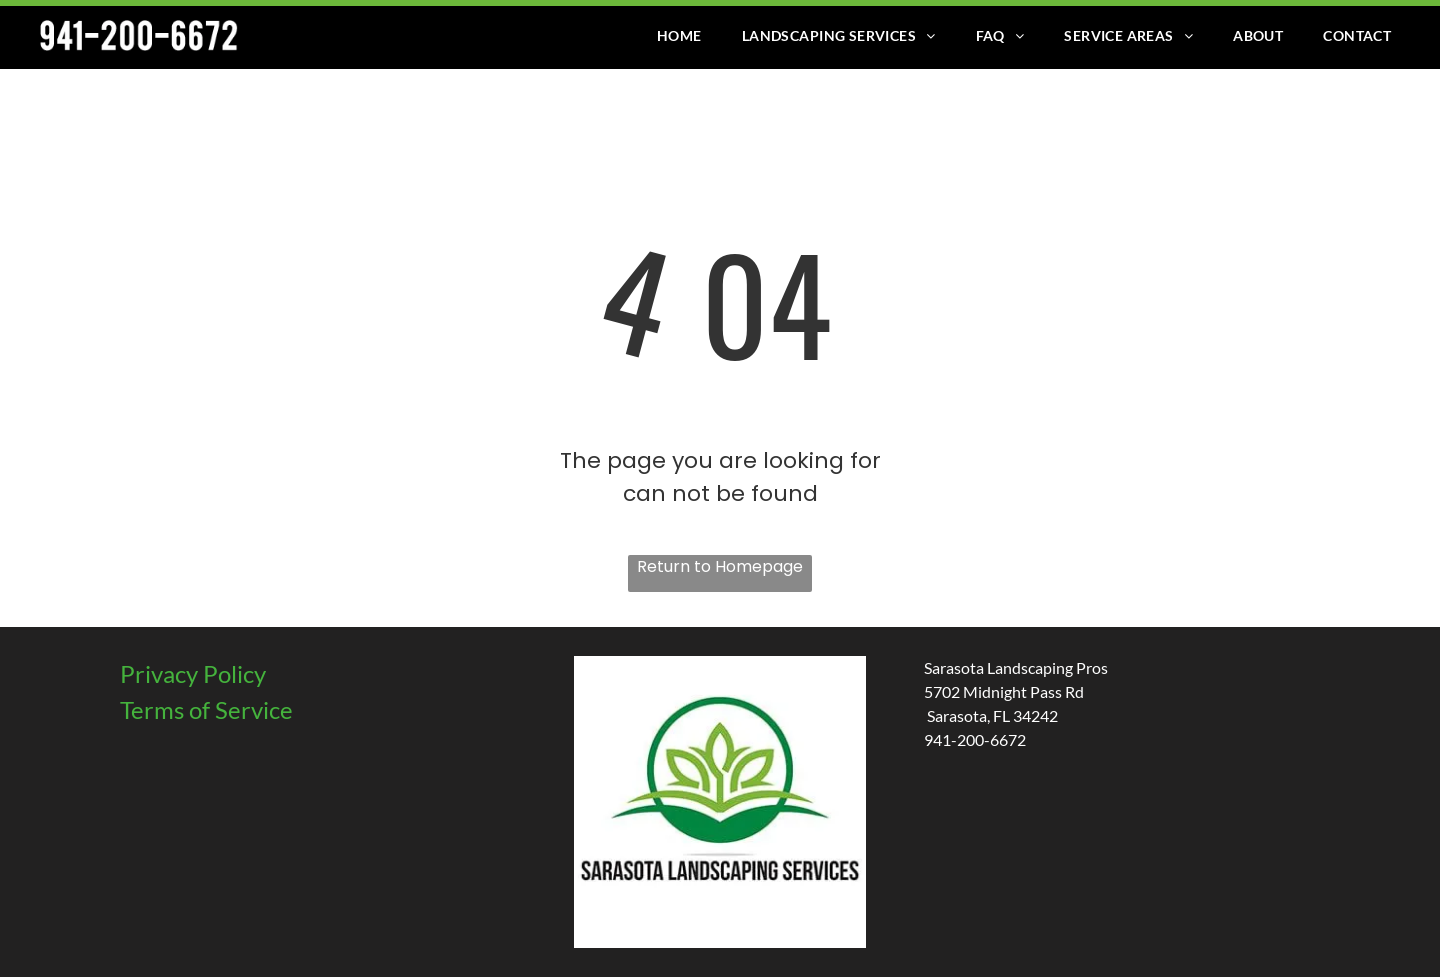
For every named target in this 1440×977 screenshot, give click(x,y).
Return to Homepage (720, 566)
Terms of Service (206, 709)
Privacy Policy (193, 673)
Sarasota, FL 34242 (991, 715)
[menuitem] (679, 35)
